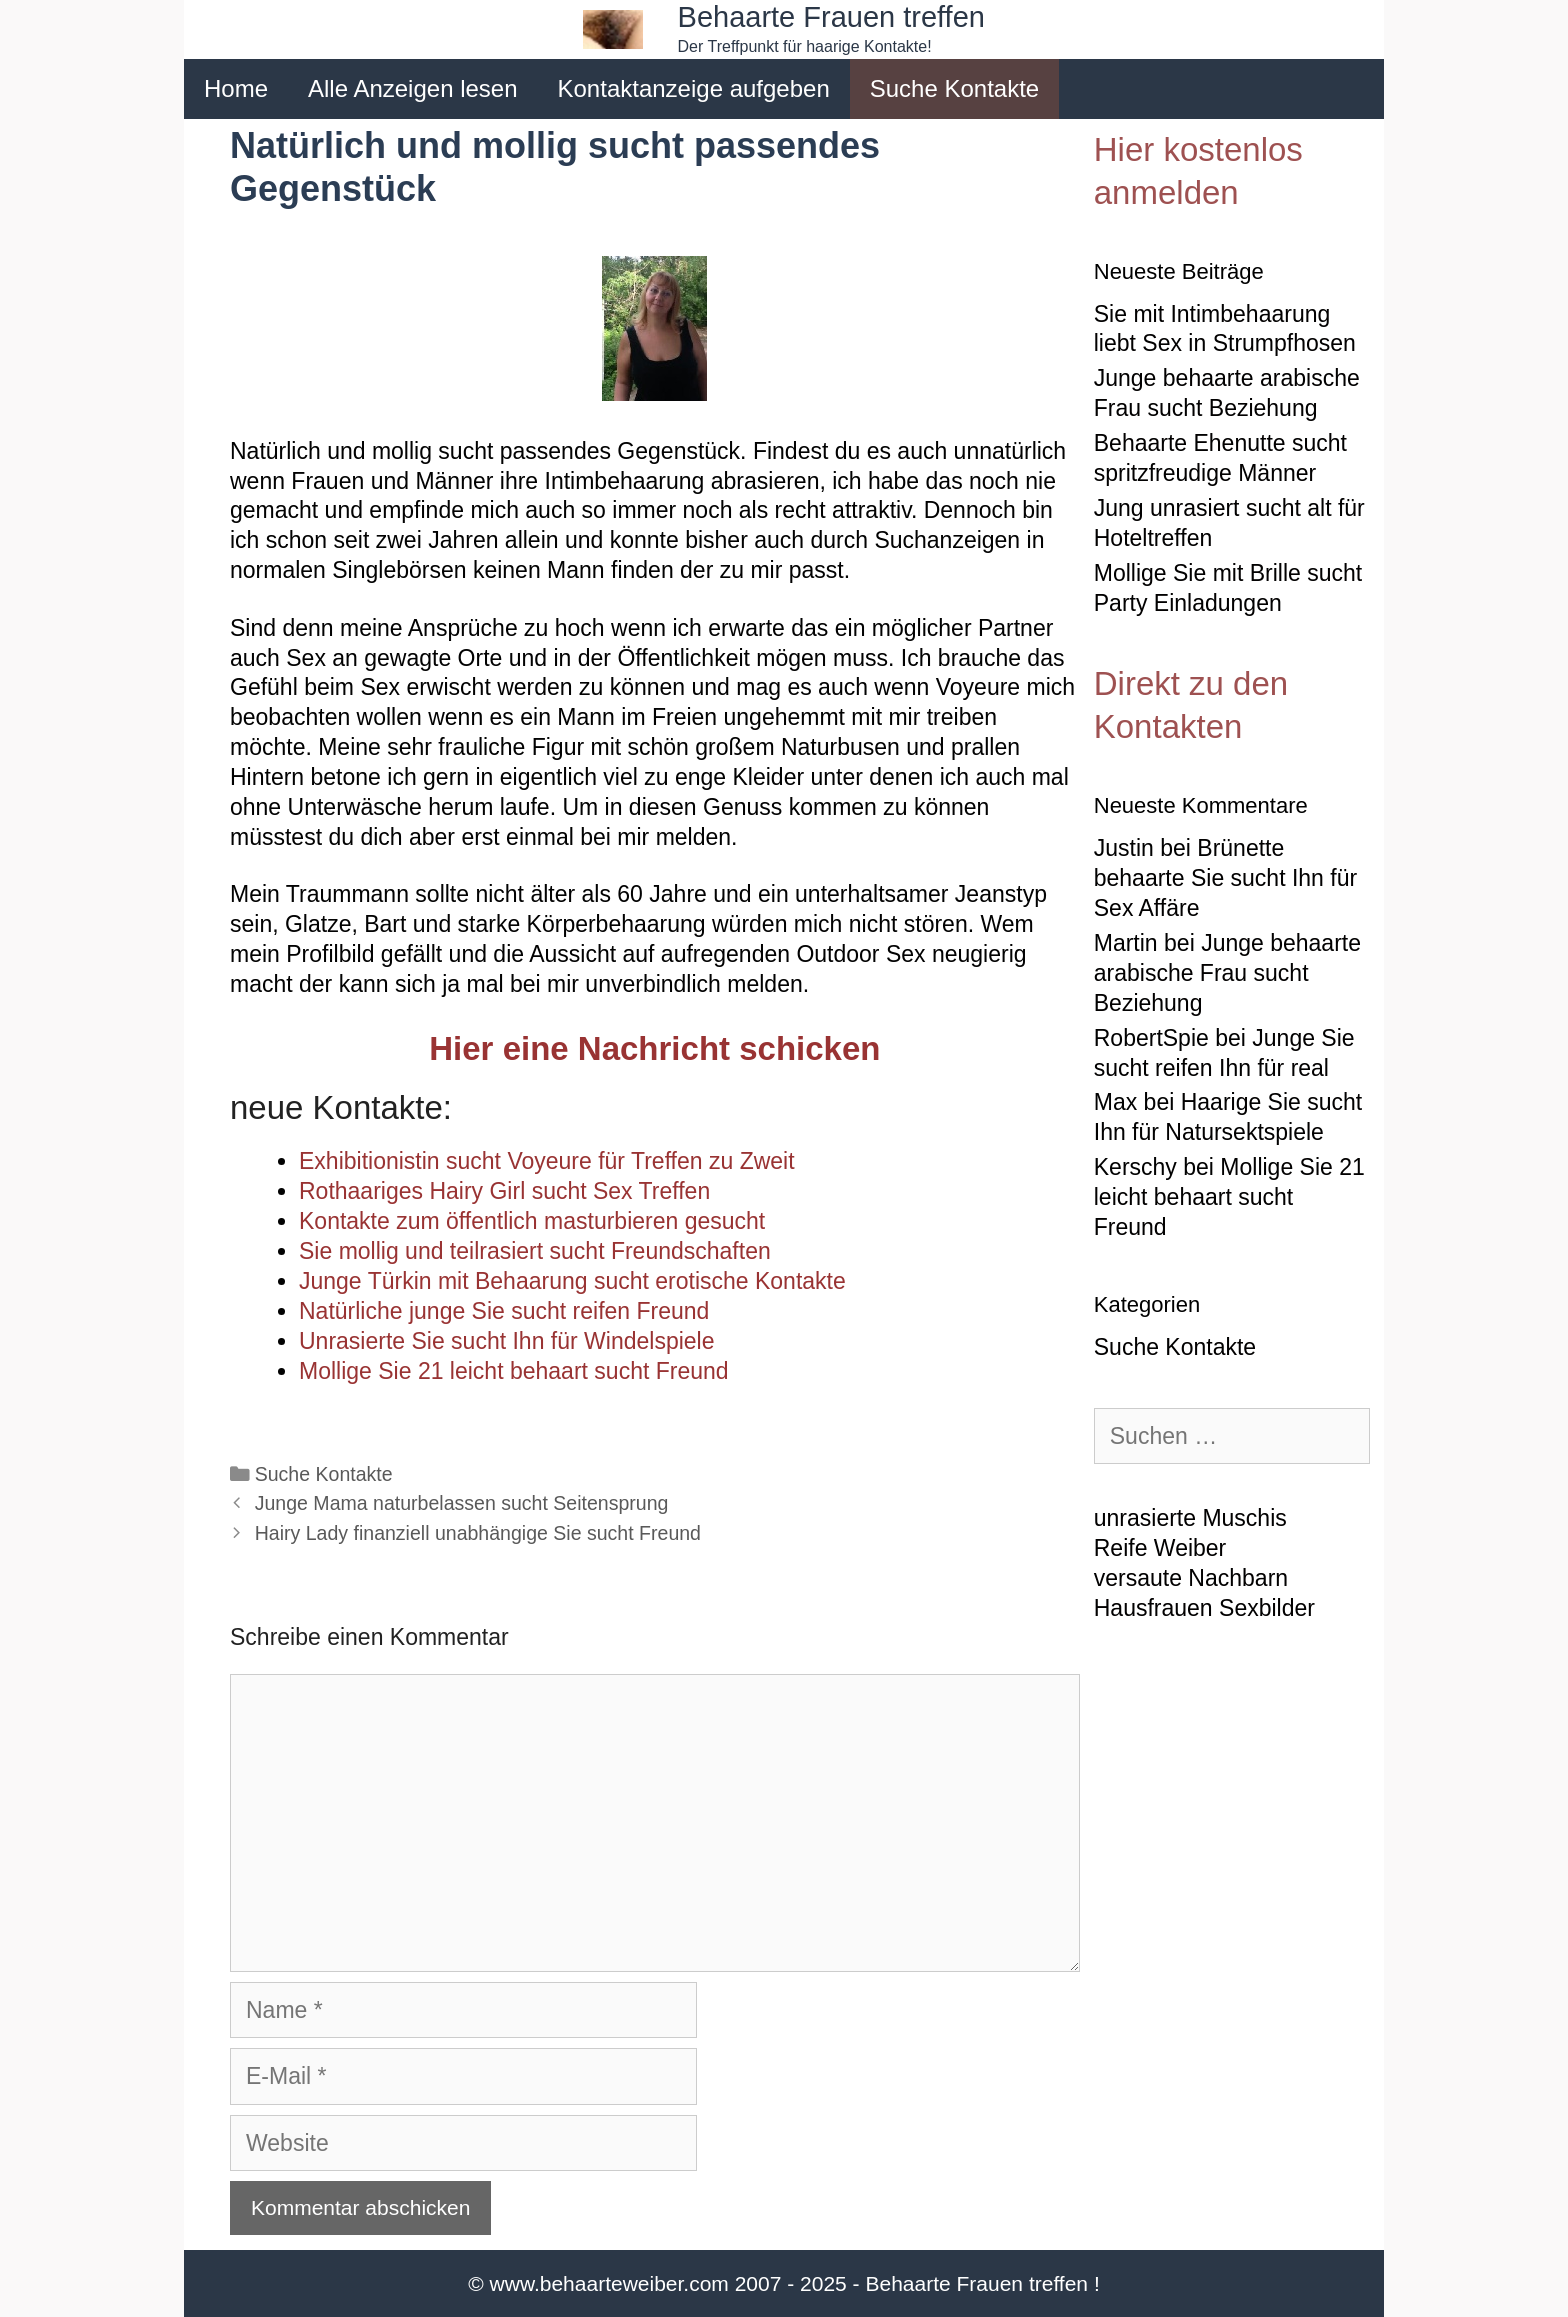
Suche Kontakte (954, 88)
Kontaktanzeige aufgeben (694, 88)
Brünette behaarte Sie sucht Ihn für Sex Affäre (1225, 878)
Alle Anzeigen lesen (412, 88)
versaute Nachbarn (1191, 1578)
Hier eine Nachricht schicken (654, 1048)
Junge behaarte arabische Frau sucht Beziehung (1227, 973)
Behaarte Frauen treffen (831, 17)
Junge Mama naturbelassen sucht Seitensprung (462, 1503)
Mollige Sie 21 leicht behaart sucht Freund (1229, 1197)
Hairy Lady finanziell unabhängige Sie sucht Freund (478, 1533)
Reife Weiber (1160, 1548)
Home (236, 88)
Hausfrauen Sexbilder (1204, 1608)
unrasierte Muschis (1190, 1518)
